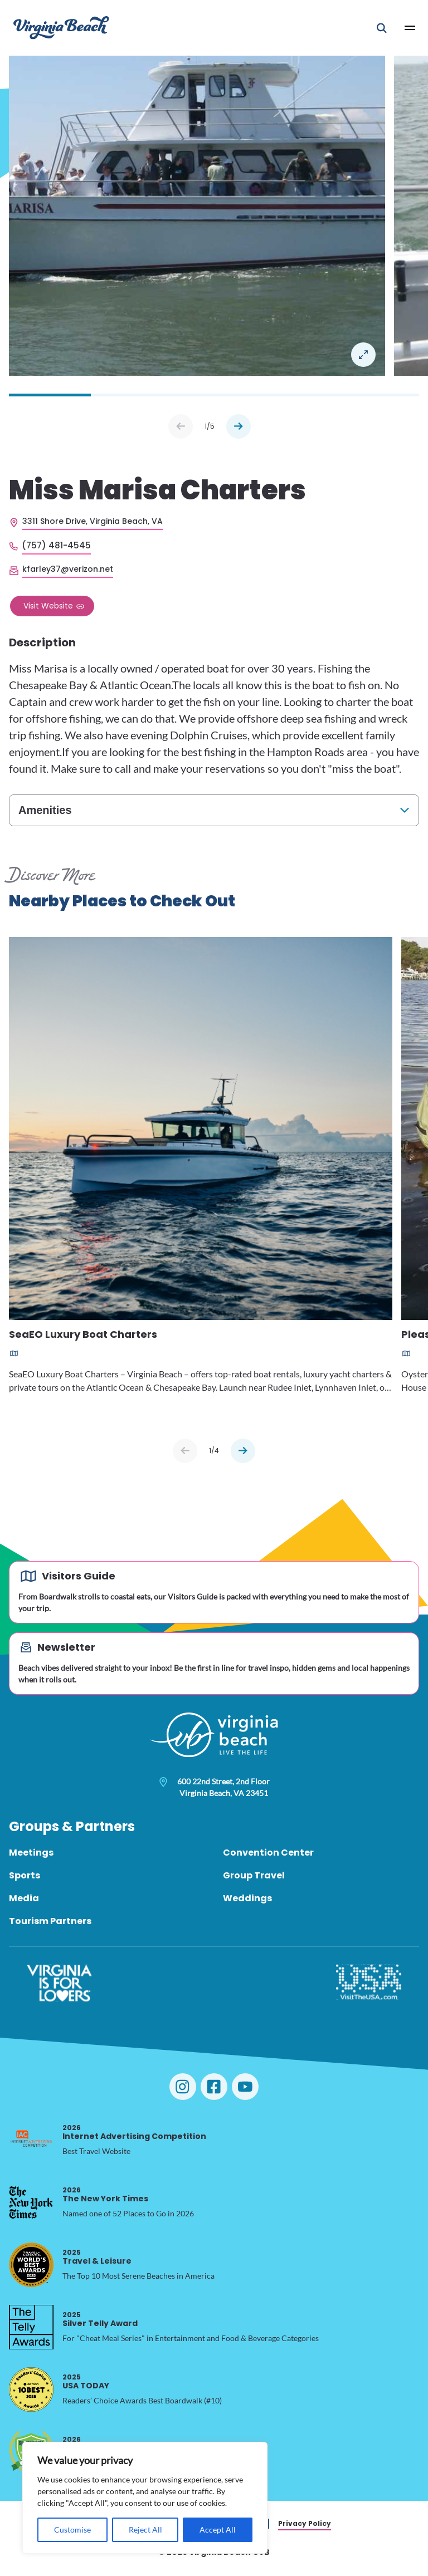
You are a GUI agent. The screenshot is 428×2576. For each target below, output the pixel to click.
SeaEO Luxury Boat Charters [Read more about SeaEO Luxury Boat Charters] (83, 1335)
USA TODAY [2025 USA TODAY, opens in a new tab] (85, 2381)
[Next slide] (243, 1451)
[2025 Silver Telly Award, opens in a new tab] (31, 2327)
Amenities (45, 810)
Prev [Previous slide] (180, 426)
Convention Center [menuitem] (268, 1852)
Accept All (218, 2529)
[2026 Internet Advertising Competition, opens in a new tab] (31, 2140)
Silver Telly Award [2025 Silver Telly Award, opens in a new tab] (100, 2319)
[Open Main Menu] (410, 28)
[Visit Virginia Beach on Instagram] (182, 2086)
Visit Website (48, 605)
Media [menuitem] (24, 1898)
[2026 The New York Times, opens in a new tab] (31, 2202)
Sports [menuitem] (24, 1875)
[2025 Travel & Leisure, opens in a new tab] (31, 2265)
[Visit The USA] (368, 1983)
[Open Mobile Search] (381, 27)
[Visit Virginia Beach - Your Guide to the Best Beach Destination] (61, 27)
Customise (72, 2529)
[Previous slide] (185, 1451)
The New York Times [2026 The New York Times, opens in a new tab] (105, 2194)
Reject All (145, 2529)
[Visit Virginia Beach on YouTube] (245, 2086)
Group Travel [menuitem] (254, 1875)
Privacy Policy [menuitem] (304, 2523)
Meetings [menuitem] (31, 1852)
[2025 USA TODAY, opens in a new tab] (31, 2389)
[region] (145, 2498)
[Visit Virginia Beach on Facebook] (214, 2086)
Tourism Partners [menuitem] (50, 1921)
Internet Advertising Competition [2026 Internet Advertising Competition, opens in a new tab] (134, 2132)
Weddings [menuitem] (247, 1898)
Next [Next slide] (238, 426)
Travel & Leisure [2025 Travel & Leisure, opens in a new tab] (97, 2257)
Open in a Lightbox (363, 354)
